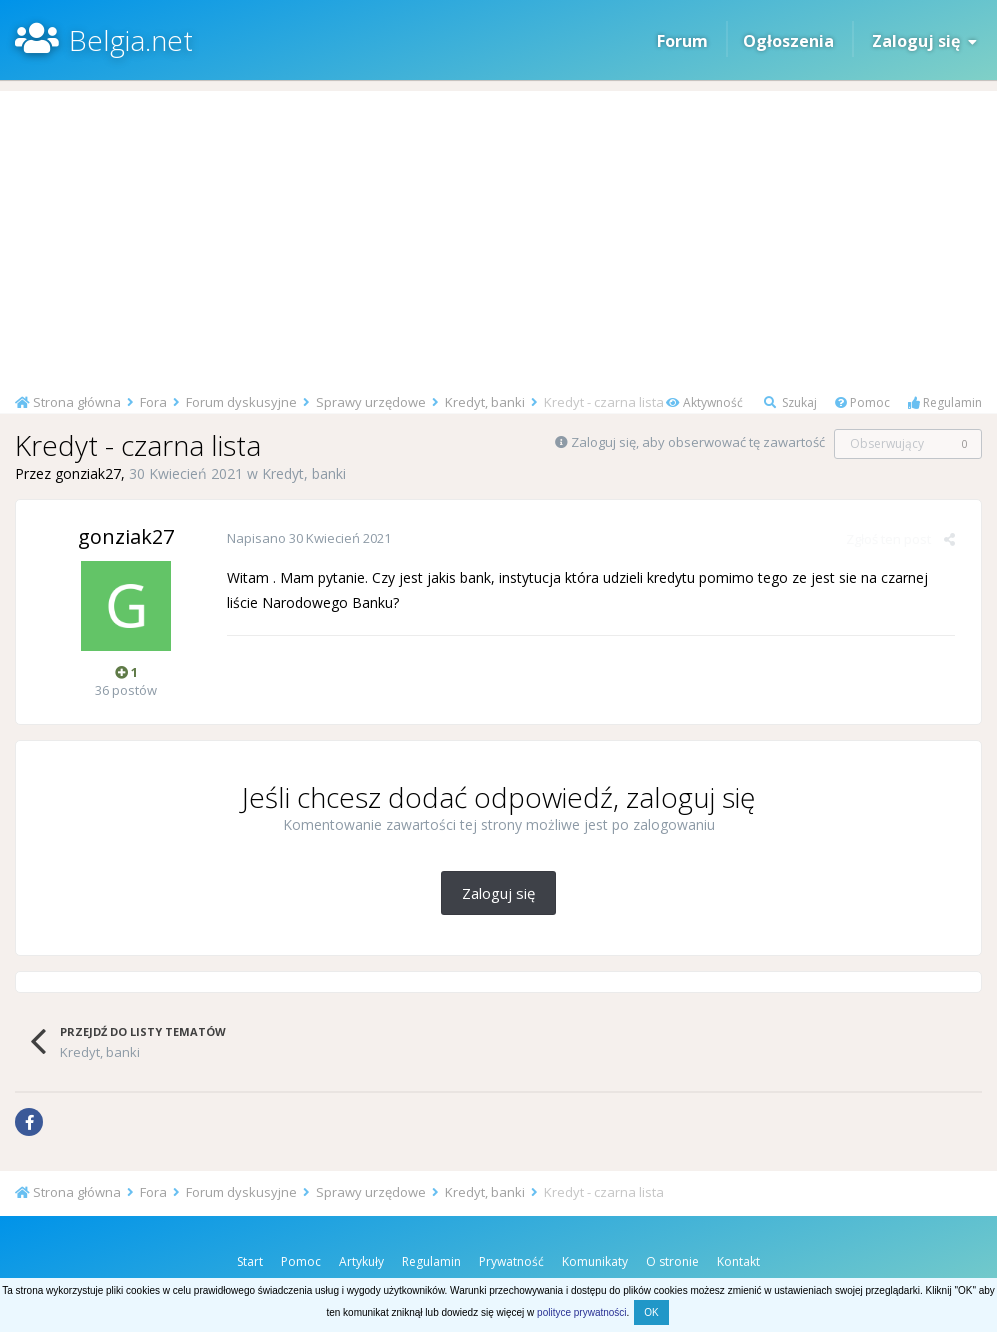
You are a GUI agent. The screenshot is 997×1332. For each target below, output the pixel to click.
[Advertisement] (498, 231)
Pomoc (862, 402)
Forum (682, 41)
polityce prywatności (581, 1312)
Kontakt (738, 1261)
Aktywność (704, 402)
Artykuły (361, 1261)
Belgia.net (131, 40)
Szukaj (790, 402)
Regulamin (945, 402)
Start (250, 1261)
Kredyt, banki (304, 473)
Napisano (308, 538)
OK (651, 1312)
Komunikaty (595, 1261)
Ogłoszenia (788, 41)
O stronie (672, 1261)
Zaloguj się (924, 41)
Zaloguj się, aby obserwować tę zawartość (698, 442)
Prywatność (511, 1261)
